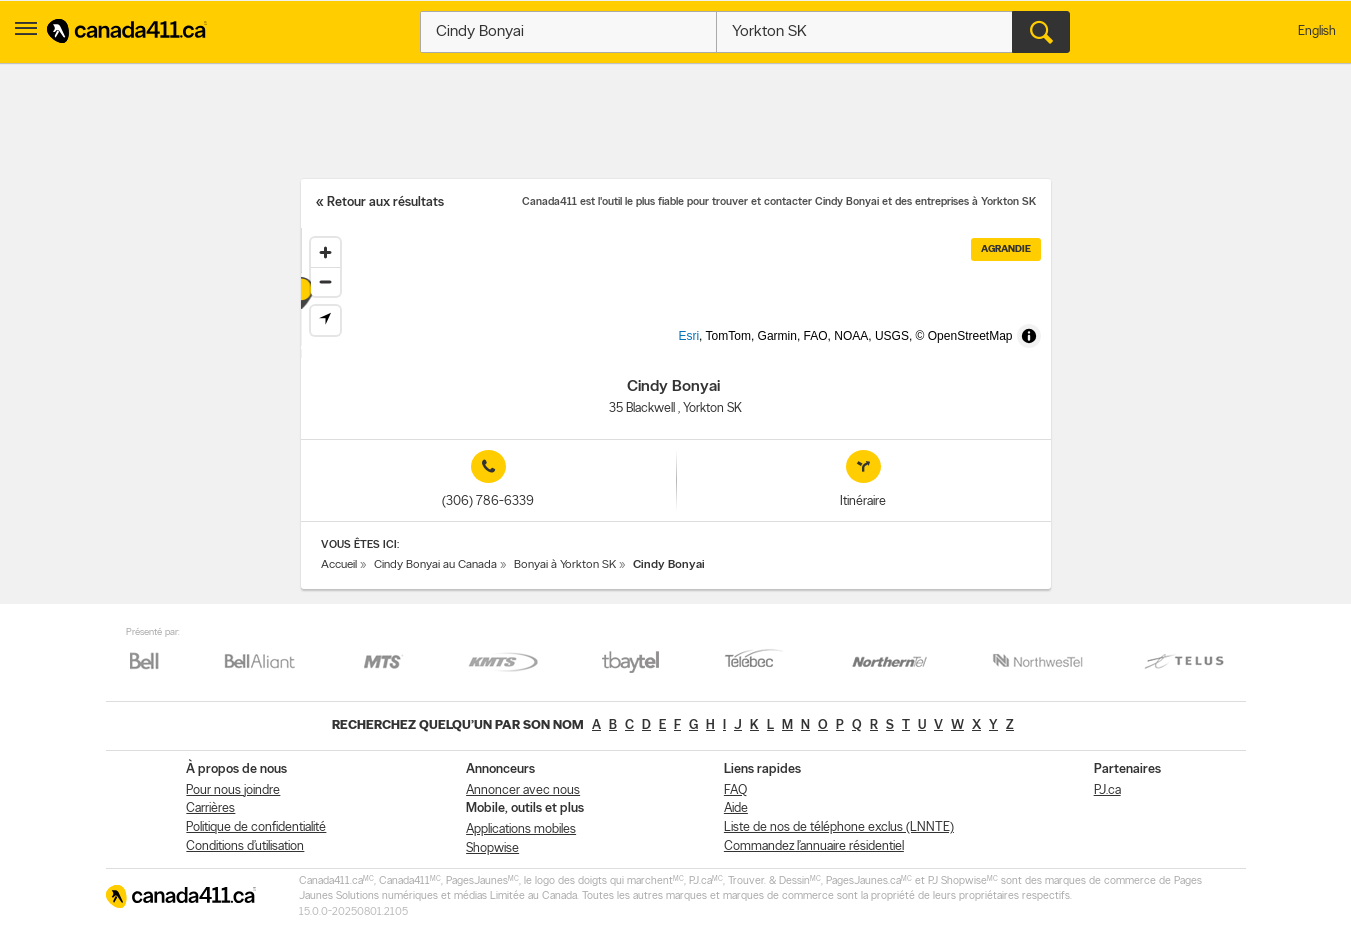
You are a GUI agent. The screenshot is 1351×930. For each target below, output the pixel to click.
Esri (721, 348)
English (1317, 31)
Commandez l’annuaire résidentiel (814, 846)
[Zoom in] (325, 252)
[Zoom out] (325, 281)
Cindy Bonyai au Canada (435, 565)
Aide (736, 808)
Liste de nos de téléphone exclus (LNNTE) (839, 827)
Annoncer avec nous (523, 790)
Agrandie (1006, 249)
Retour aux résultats (385, 202)
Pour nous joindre (233, 790)
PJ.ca (1107, 790)
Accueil (339, 565)
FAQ (735, 790)
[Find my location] (325, 320)
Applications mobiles (521, 829)
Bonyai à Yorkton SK (565, 565)
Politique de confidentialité (256, 827)
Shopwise (492, 848)
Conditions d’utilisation (245, 846)
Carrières (210, 808)
